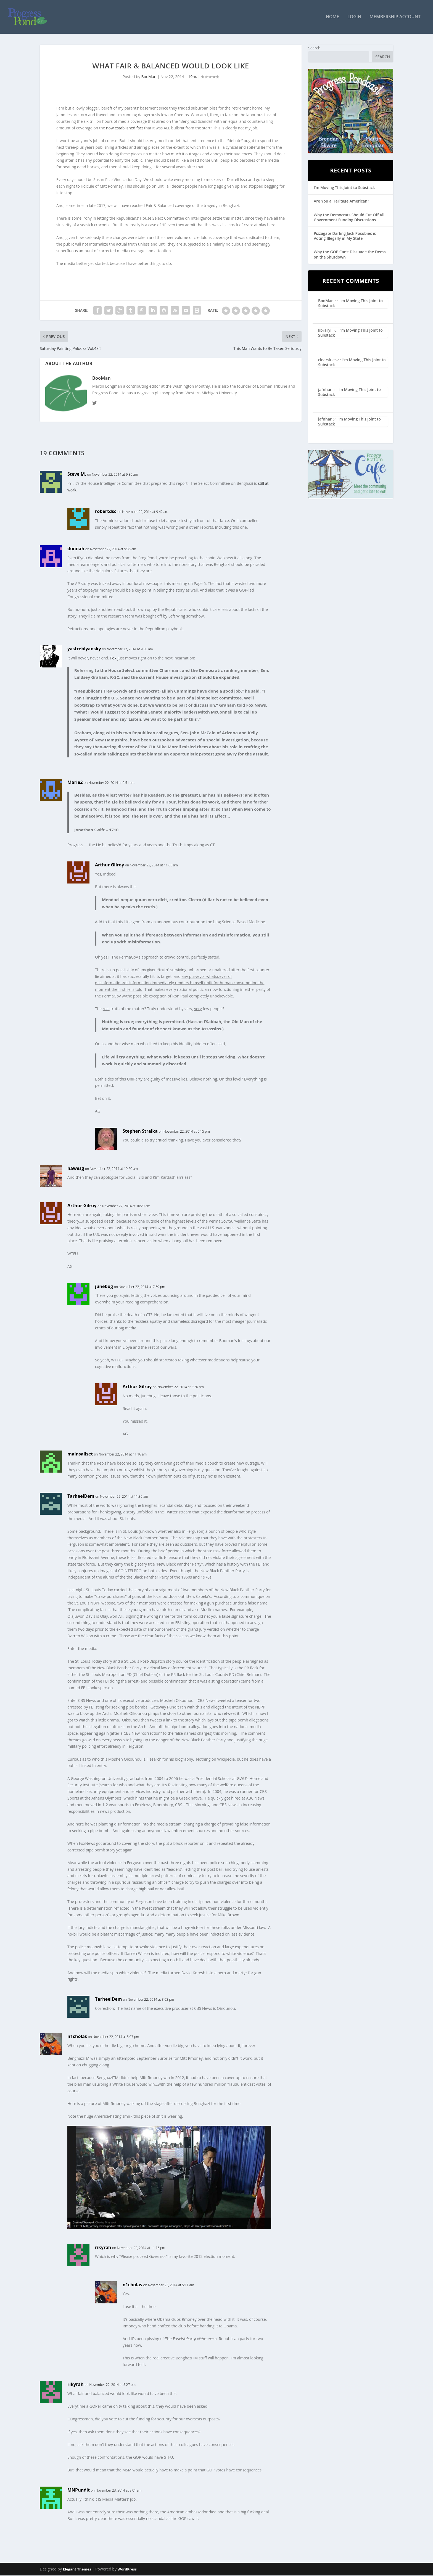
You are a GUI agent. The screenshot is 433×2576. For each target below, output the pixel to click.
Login (354, 17)
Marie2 (75, 783)
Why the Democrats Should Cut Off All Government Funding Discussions (349, 218)
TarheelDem (80, 1497)
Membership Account (395, 17)
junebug (104, 1287)
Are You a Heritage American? (341, 201)
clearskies (327, 360)
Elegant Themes (77, 2569)
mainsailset (80, 1454)
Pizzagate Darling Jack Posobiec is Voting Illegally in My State (345, 236)
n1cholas (77, 2037)
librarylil (326, 330)
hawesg (75, 1169)
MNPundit (78, 2490)
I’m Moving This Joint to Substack (344, 188)
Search (314, 48)
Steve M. (76, 475)
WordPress (127, 2569)
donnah (75, 549)
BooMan (148, 77)
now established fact (124, 128)
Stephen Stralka (140, 1132)
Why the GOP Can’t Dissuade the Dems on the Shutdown (350, 255)
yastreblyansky (84, 649)
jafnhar (325, 390)
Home (332, 17)
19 (192, 77)
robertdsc (105, 512)
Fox (113, 658)
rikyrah (103, 2248)
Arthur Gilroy (109, 865)
